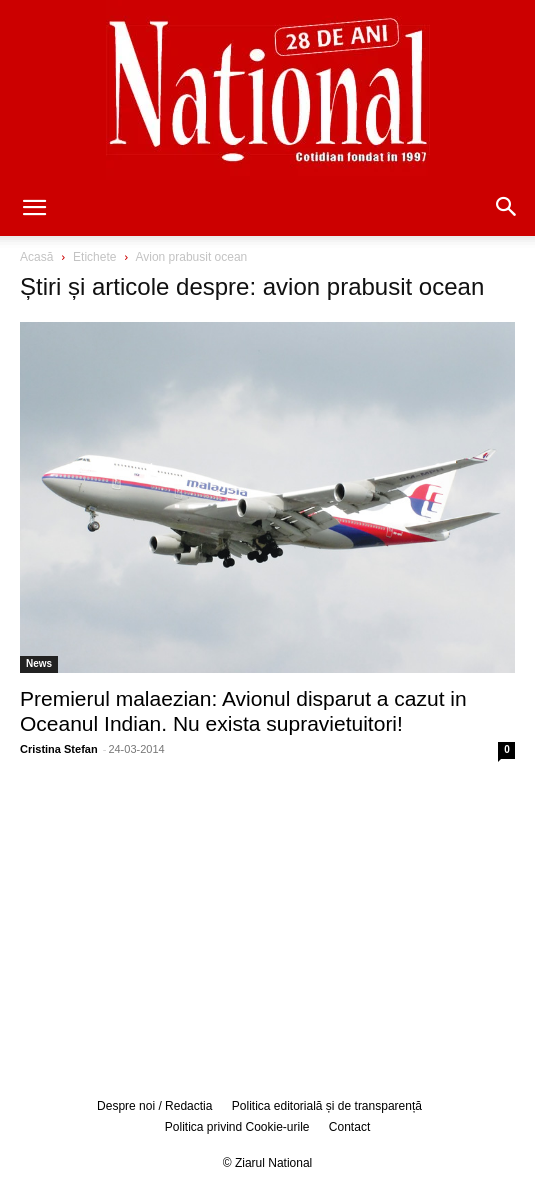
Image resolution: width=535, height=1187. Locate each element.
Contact (349, 1127)
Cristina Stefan (59, 749)
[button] (34, 209)
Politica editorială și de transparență (327, 1106)
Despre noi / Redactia (154, 1106)
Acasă (36, 257)
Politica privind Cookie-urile (237, 1127)
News (39, 663)
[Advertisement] (268, 926)
